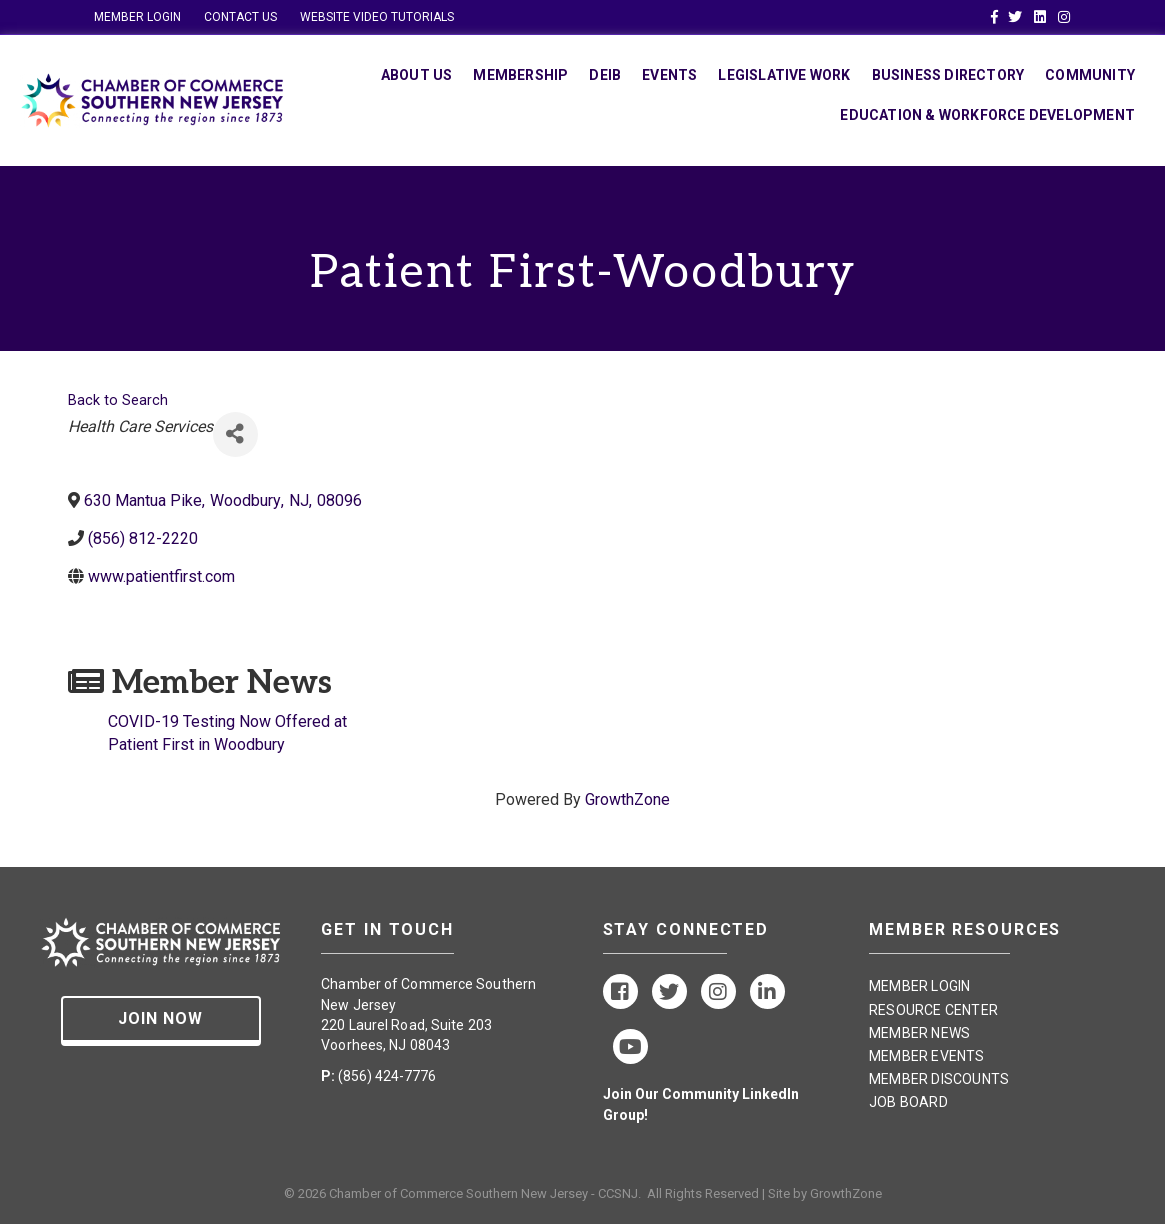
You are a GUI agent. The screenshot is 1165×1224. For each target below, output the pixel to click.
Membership (520, 75)
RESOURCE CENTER (933, 1010)
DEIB (605, 75)
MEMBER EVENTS (927, 1056)
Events (669, 75)
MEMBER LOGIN (137, 17)
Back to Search (118, 400)
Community (1090, 75)
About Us (417, 75)
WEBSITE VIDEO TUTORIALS (377, 17)
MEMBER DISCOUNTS (939, 1079)
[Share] (235, 434)
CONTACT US (240, 17)
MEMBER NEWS (919, 1033)
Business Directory (948, 75)
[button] (161, 1021)
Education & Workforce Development (987, 115)
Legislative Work (784, 75)
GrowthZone (627, 799)
